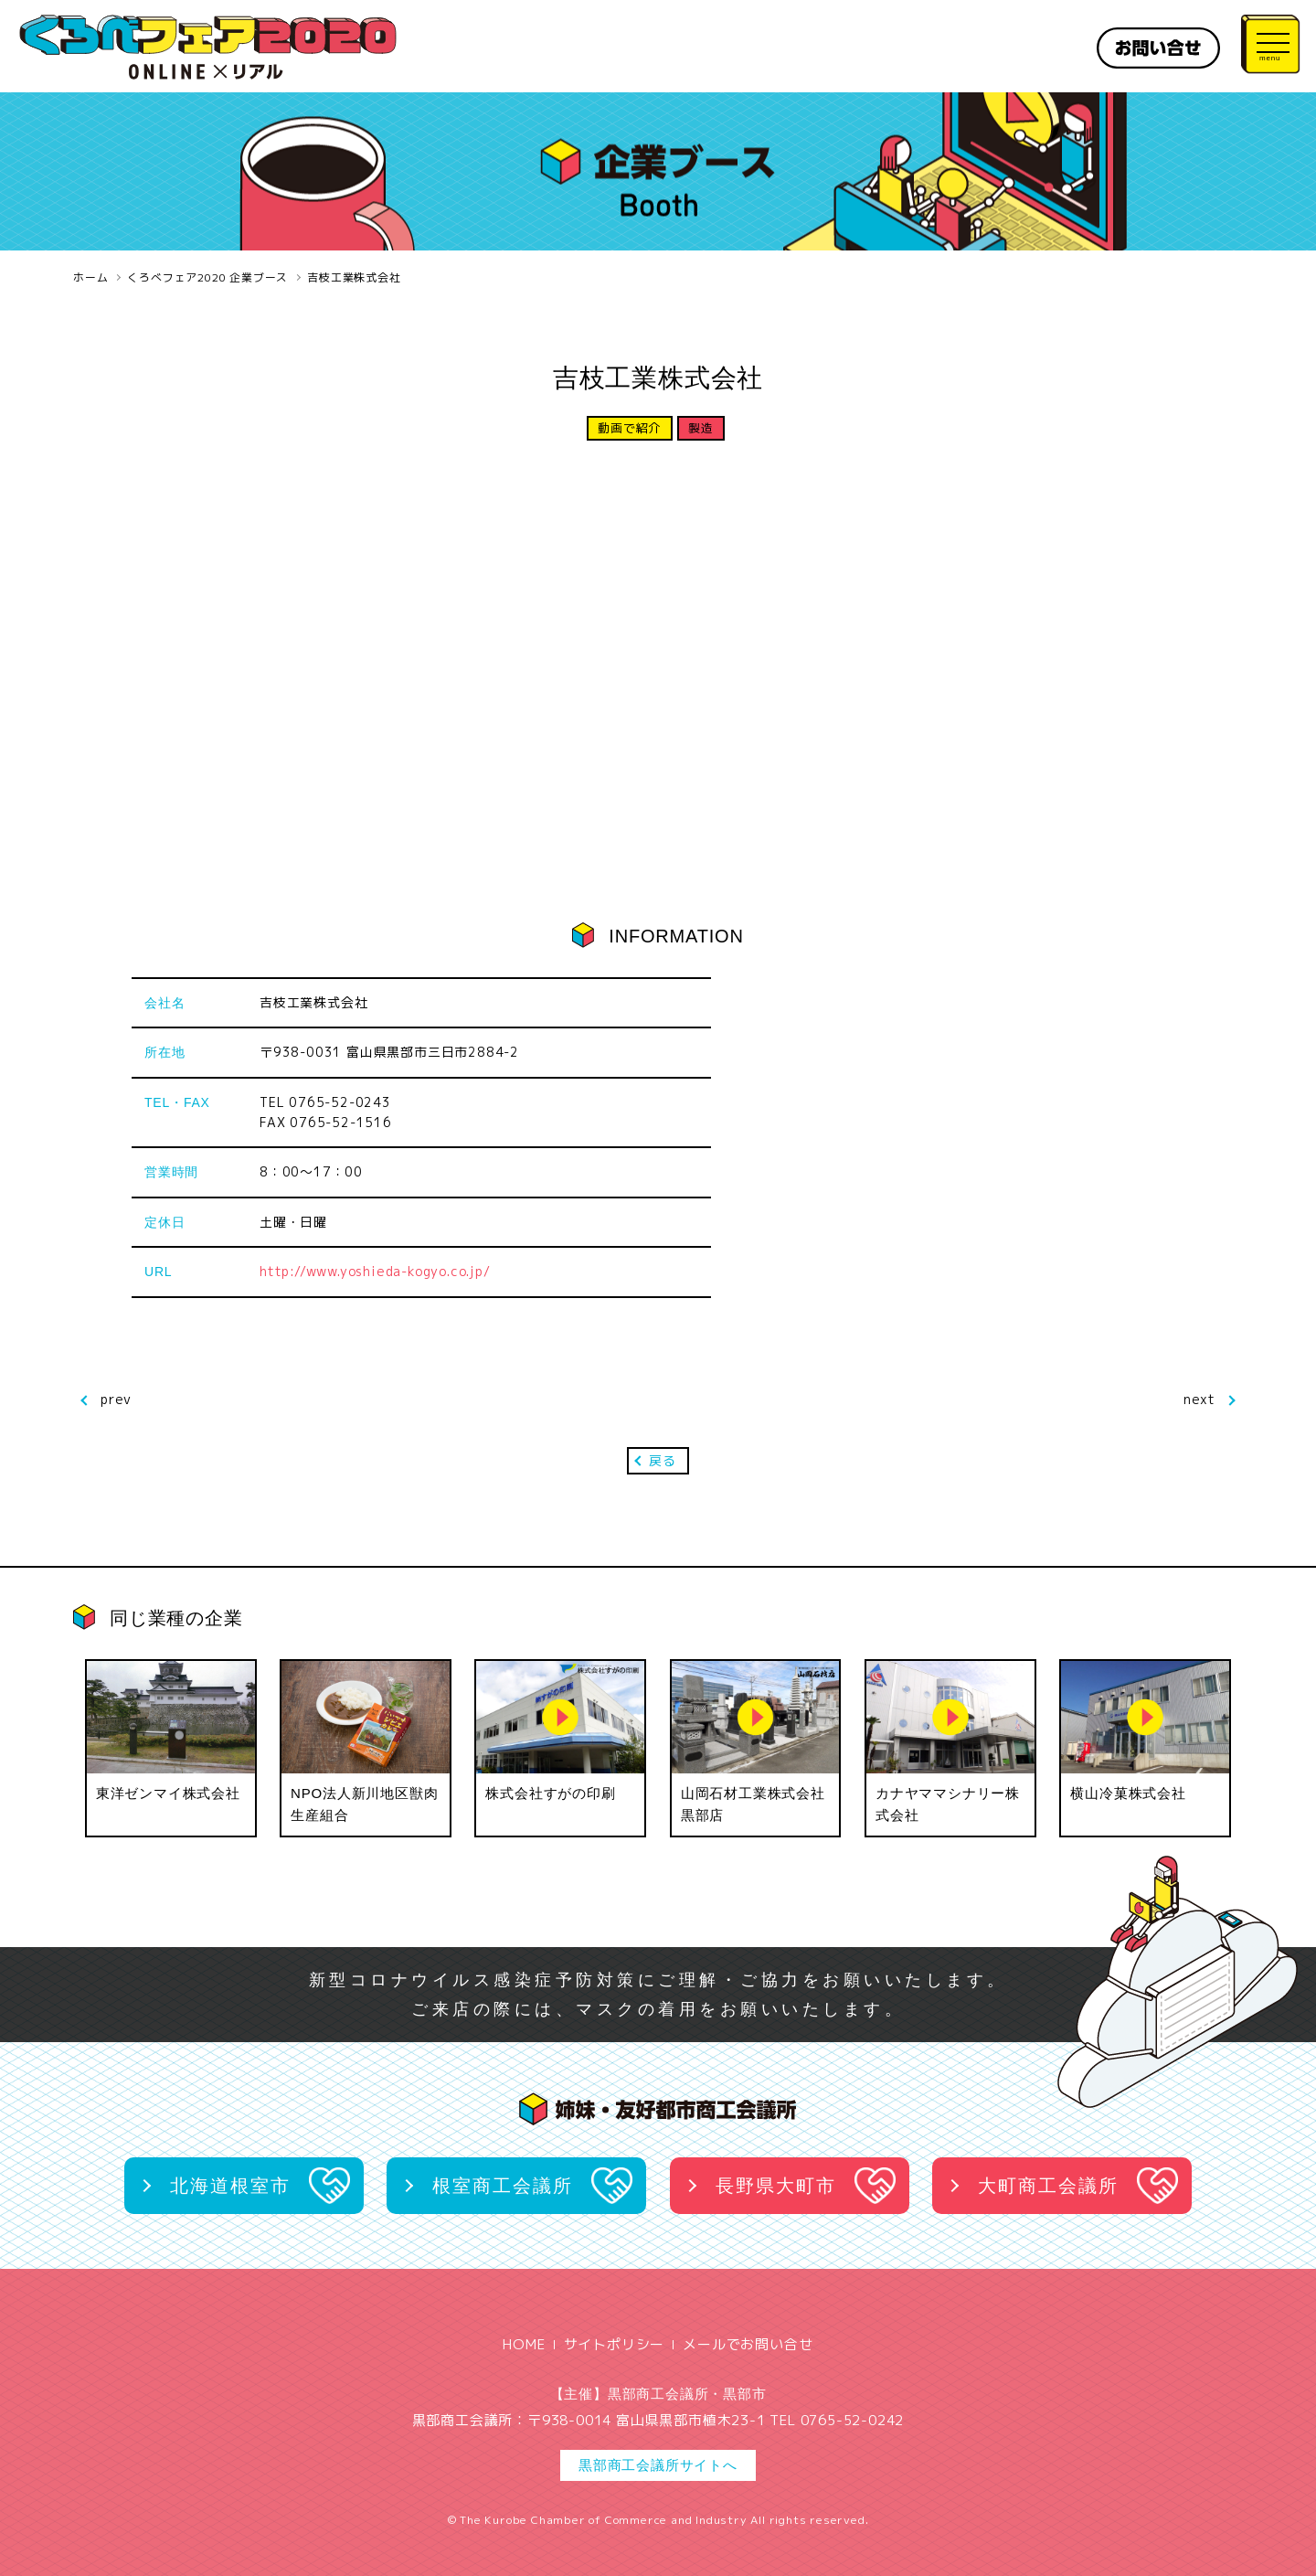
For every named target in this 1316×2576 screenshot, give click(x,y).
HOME (524, 2344)
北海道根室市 (230, 2186)
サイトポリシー (614, 2344)
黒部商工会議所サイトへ (658, 2465)
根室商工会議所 (502, 2186)
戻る (662, 1460)
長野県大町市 (776, 2186)
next (1199, 1399)
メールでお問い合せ (747, 2344)
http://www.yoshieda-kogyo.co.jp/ (375, 1271)
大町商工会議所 (1048, 2186)
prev (116, 1399)
